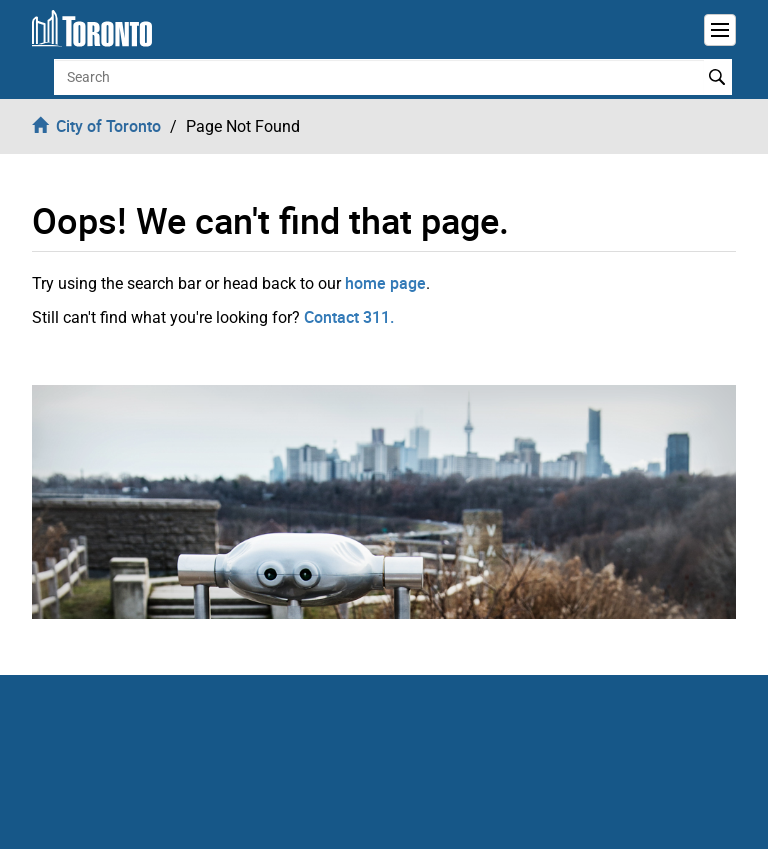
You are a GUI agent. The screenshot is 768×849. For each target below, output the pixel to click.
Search (717, 77)
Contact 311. (349, 317)
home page (385, 283)
